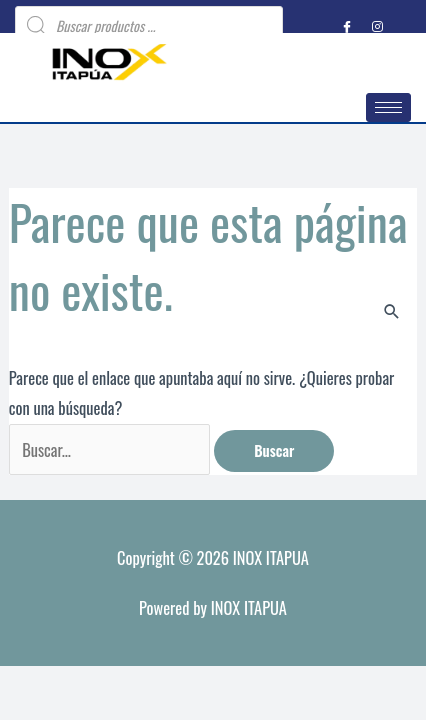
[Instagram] (377, 26)
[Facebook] (347, 26)
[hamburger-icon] (388, 107)
